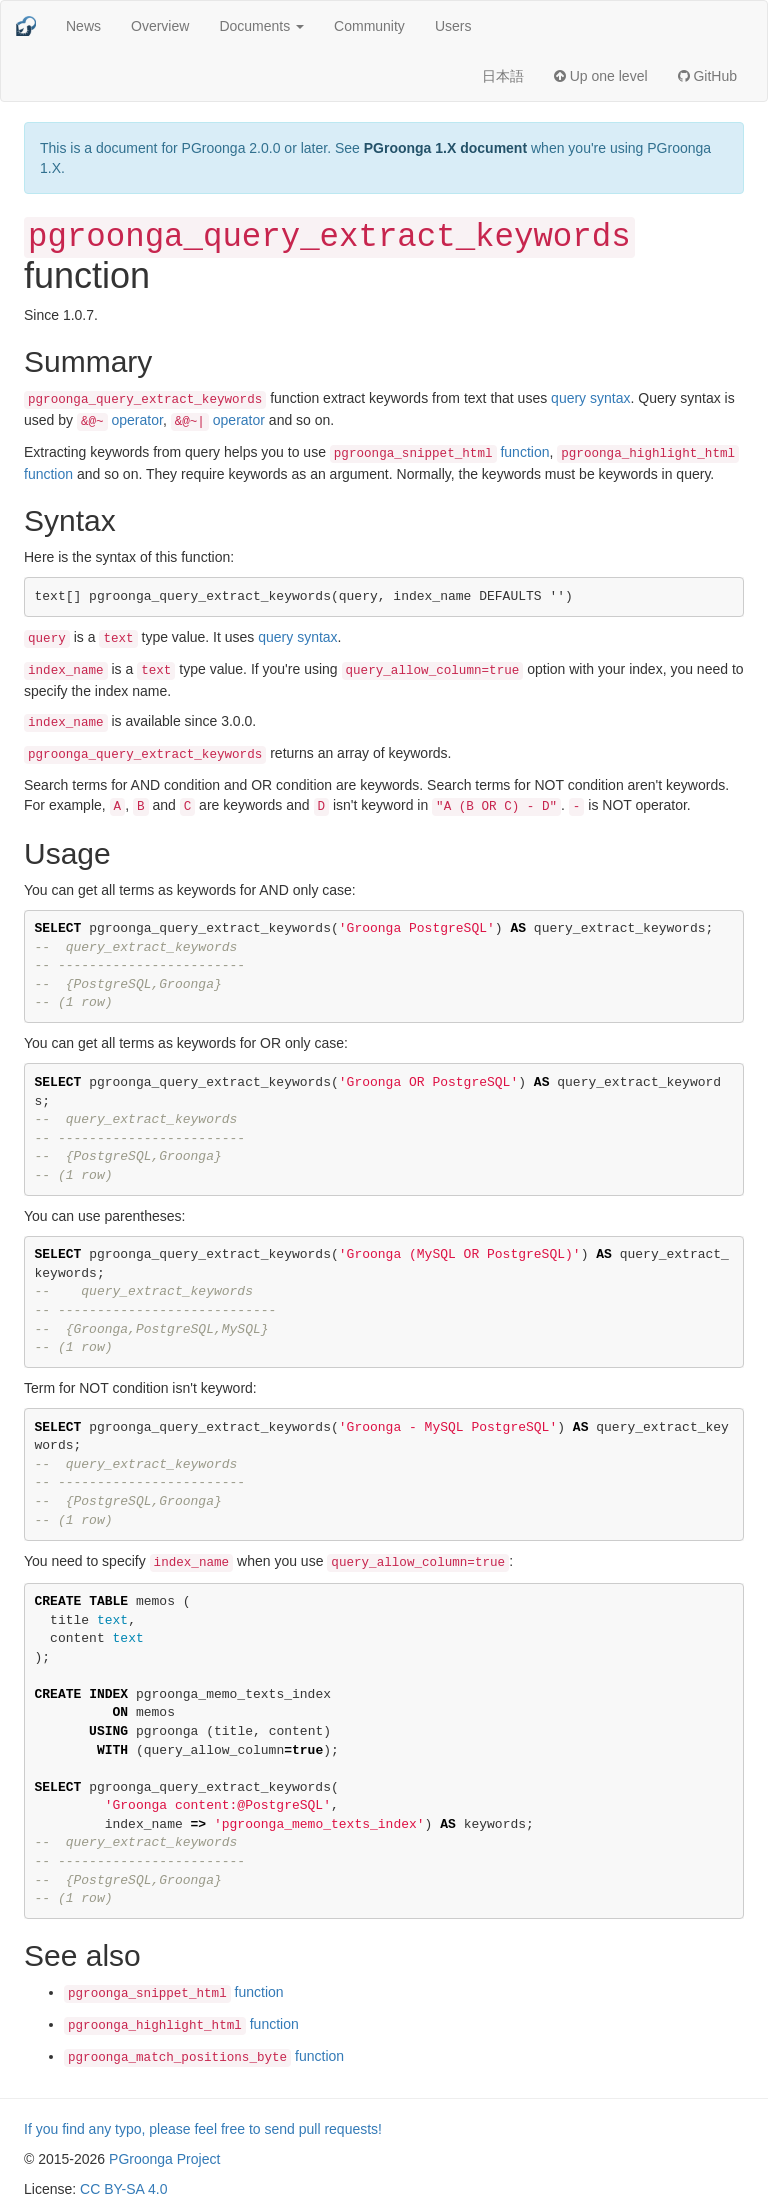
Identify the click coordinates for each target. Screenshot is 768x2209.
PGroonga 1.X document (445, 148)
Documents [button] (261, 26)
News (83, 26)
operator (120, 420)
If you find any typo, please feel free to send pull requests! (203, 2129)
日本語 (503, 76)
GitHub (707, 76)
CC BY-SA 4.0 (123, 2189)
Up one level (601, 76)
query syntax (590, 398)
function (440, 452)
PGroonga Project (164, 2159)
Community (369, 26)
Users (453, 26)
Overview (160, 26)
